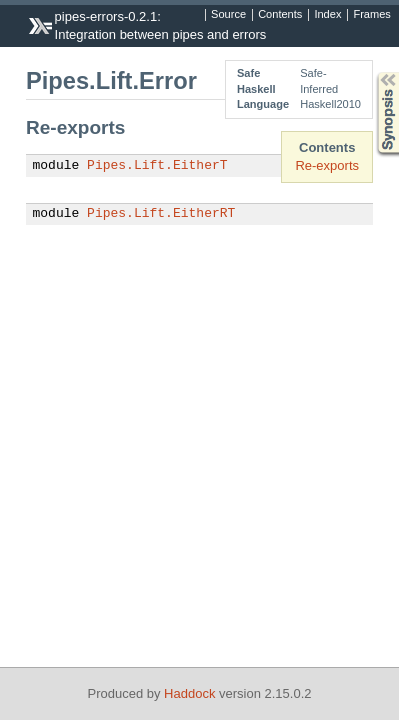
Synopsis (372, 72)
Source (228, 15)
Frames (371, 15)
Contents (280, 15)
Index (327, 15)
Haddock (189, 693)
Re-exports (327, 165)
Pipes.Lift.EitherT (157, 166)
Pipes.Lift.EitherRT (161, 214)
